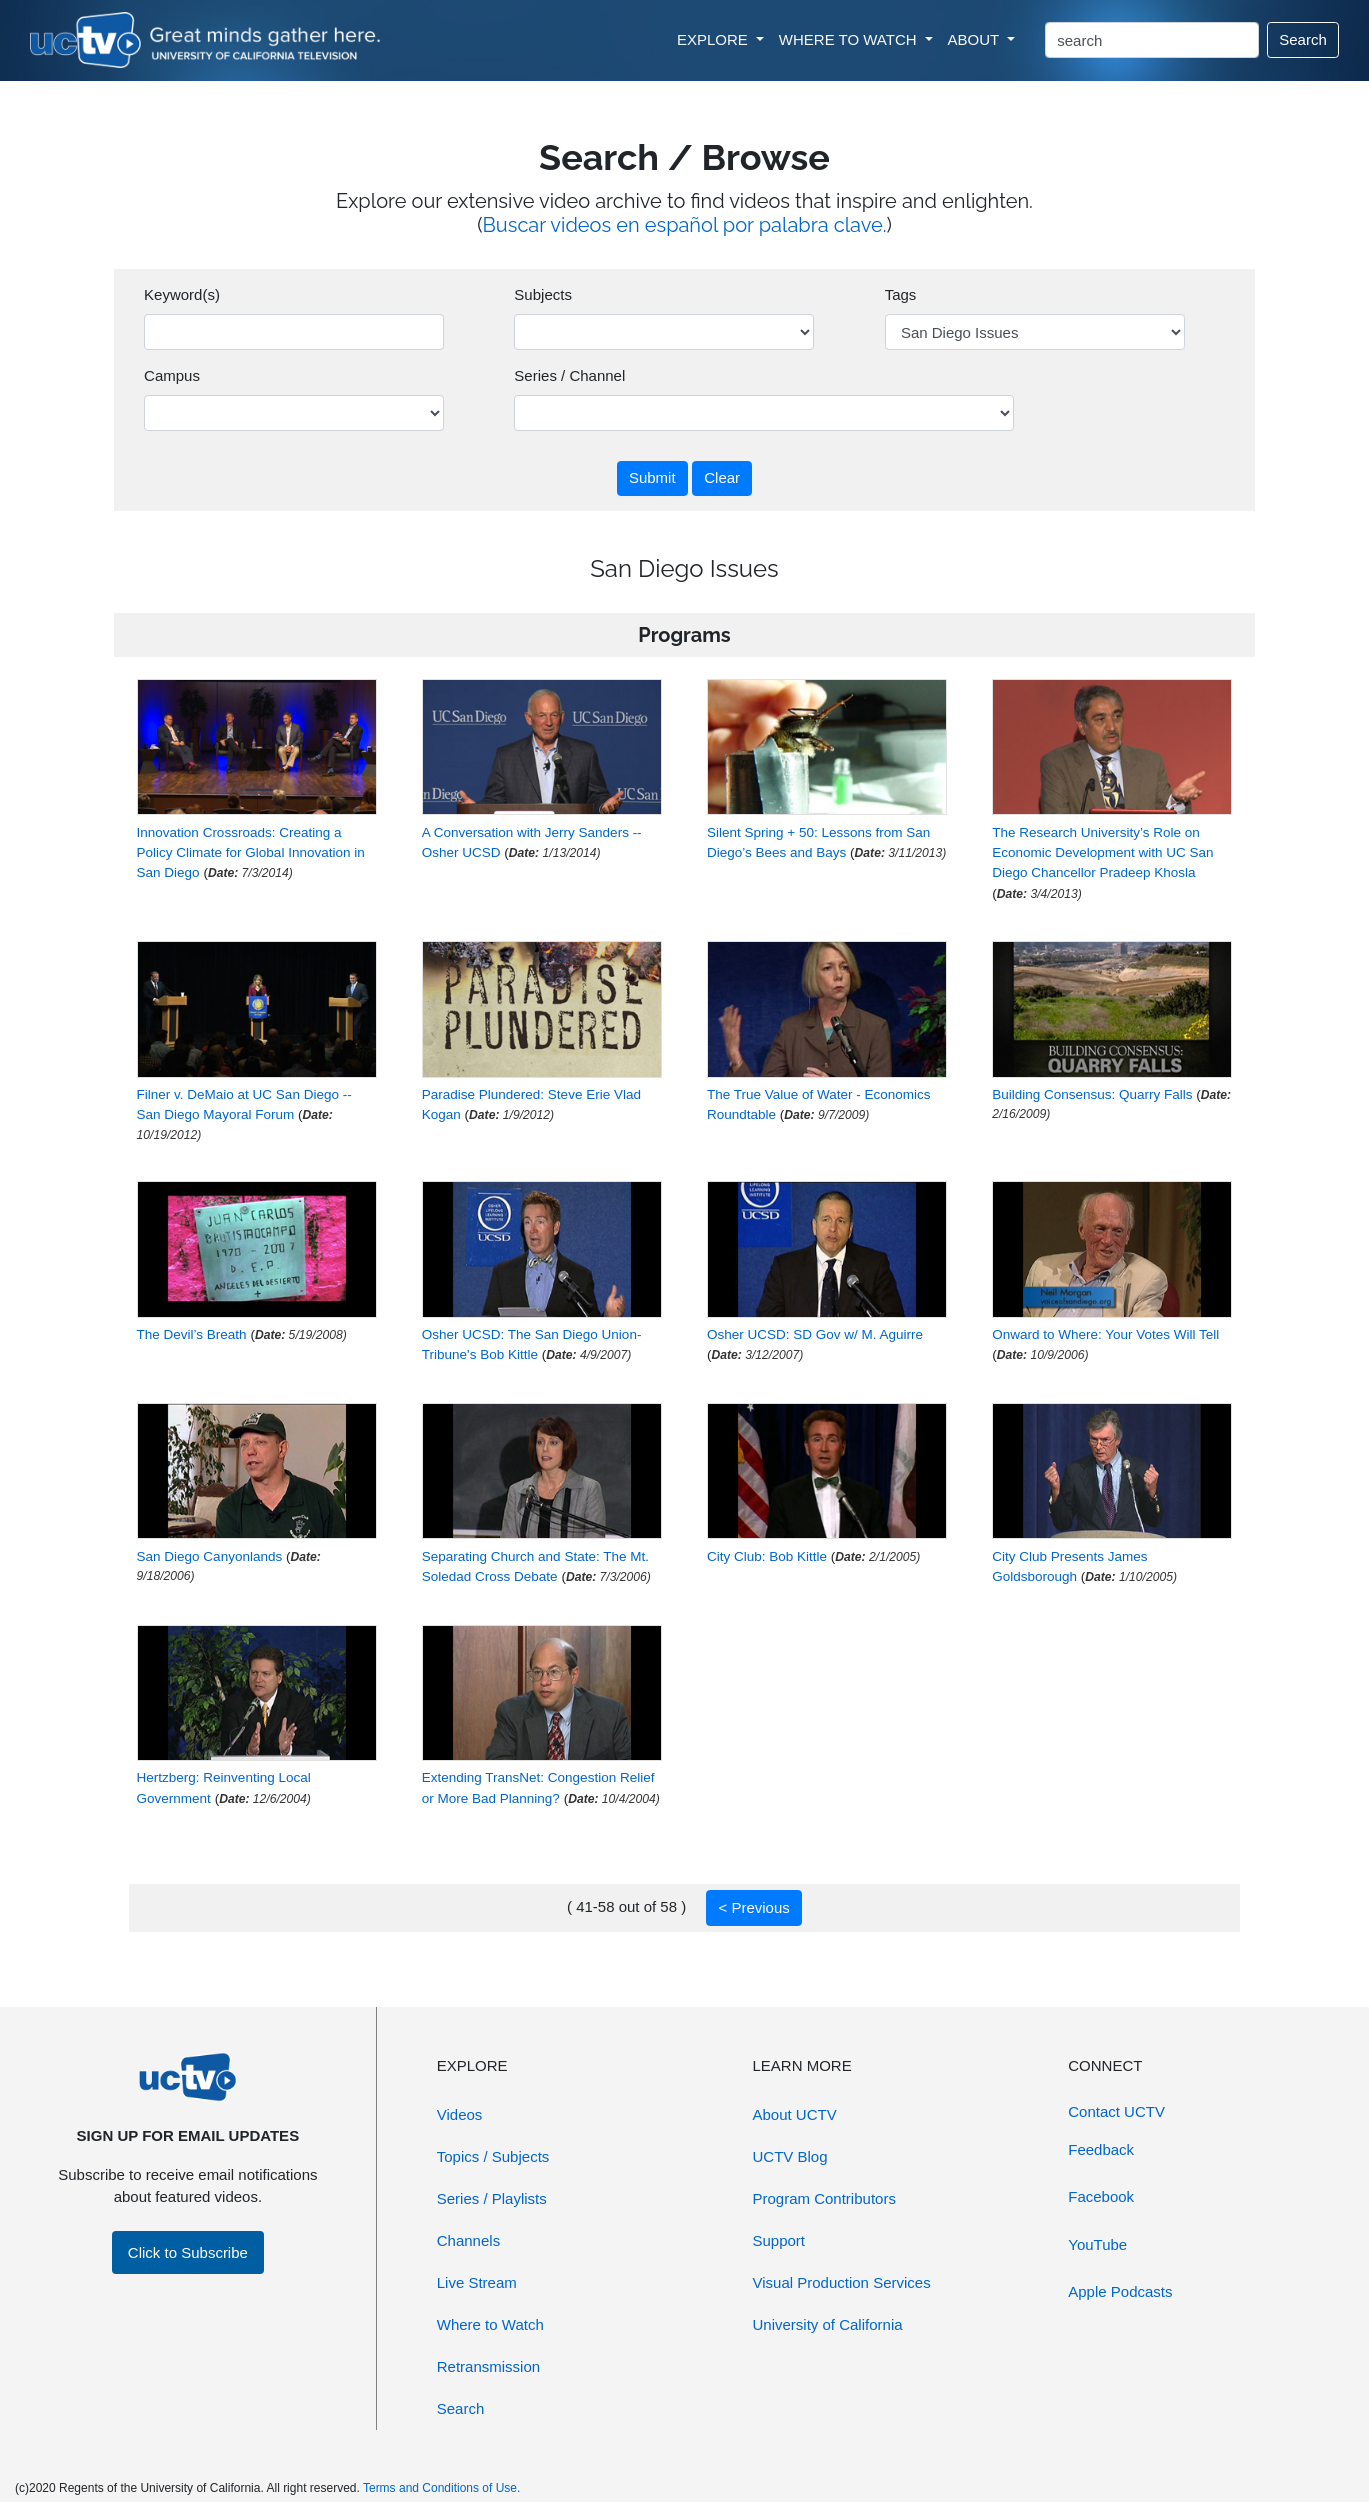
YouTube (1097, 2244)
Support (779, 2240)
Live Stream (477, 2282)
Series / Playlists (492, 2198)
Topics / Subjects (493, 2156)
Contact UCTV (1116, 2111)
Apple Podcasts (1120, 2291)
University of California (828, 2324)
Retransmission (488, 2366)
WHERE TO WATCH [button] (850, 39)
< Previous (753, 1907)
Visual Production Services (842, 2282)
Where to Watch (490, 2324)
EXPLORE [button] (714, 39)
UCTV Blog (790, 2156)
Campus (172, 375)
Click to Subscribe (188, 2252)
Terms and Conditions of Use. (441, 2488)
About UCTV (795, 2114)
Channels (468, 2240)
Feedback (1101, 2149)
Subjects (543, 294)
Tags (901, 294)
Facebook (1101, 2196)
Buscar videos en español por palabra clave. (685, 225)
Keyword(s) (182, 294)
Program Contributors (824, 2198)
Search (1303, 39)
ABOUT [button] (976, 39)
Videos (460, 2114)
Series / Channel (569, 375)
